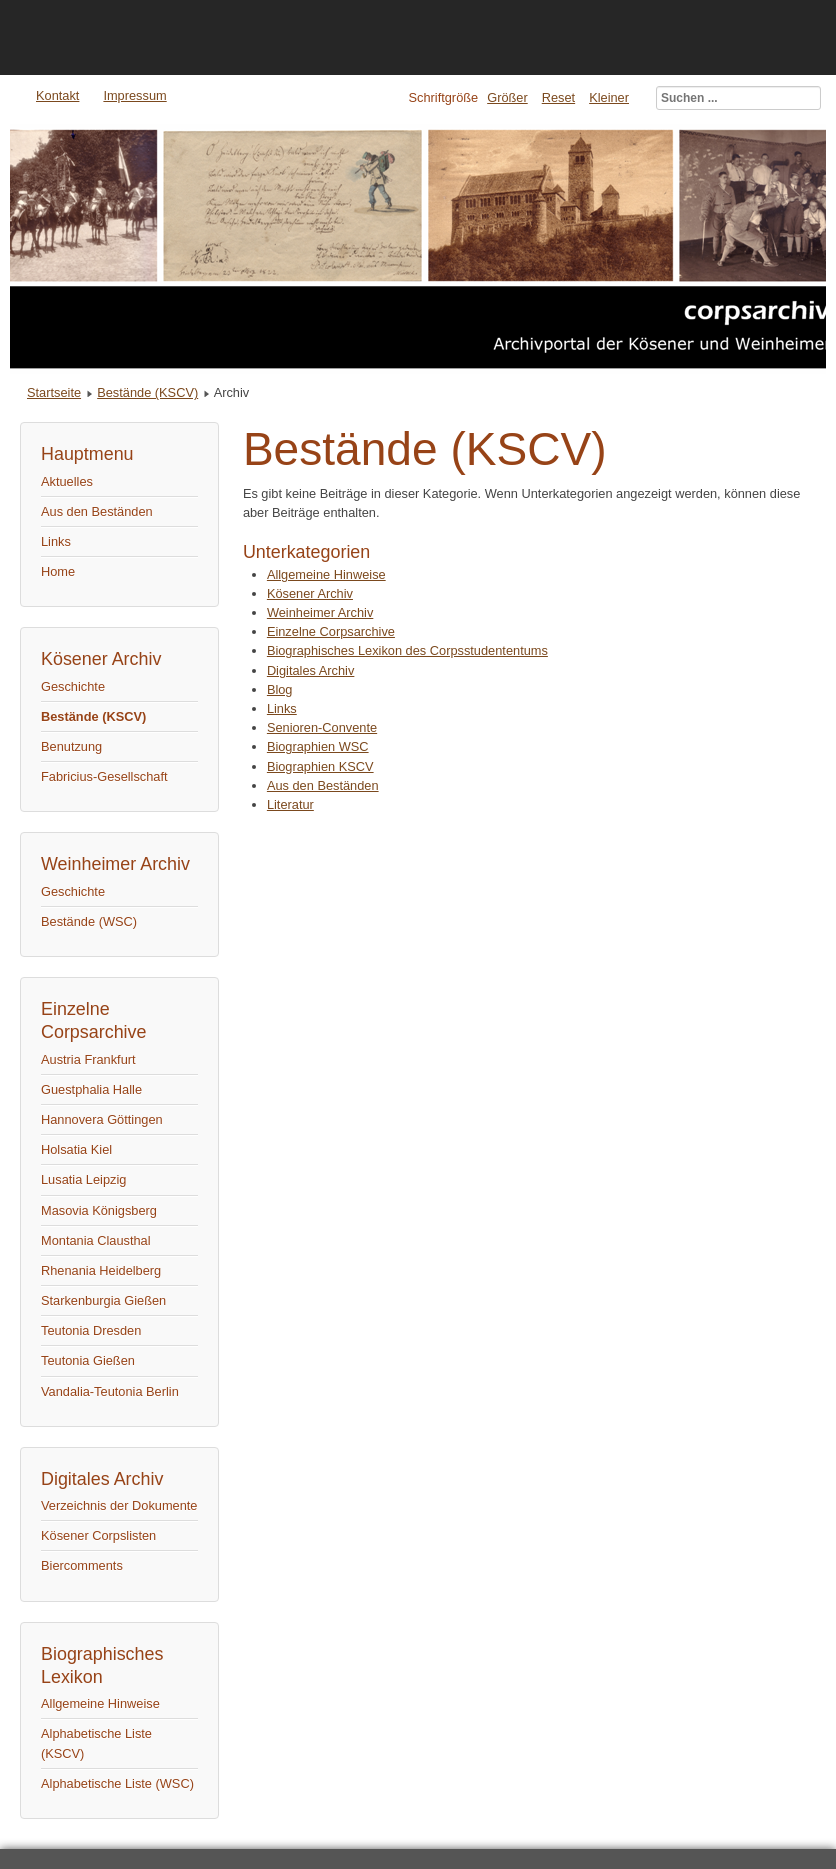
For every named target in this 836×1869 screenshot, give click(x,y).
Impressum (134, 95)
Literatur (290, 804)
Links (56, 541)
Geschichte (73, 686)
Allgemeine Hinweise (100, 1703)
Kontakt (57, 95)
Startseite (54, 392)
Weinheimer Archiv (320, 612)
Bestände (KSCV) (147, 392)
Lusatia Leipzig (83, 1179)
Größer (507, 97)
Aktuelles (67, 481)
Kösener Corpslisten (98, 1535)
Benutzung (71, 746)
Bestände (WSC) (89, 921)
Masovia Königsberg (99, 1210)
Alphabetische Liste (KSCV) (96, 1743)
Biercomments (82, 1565)
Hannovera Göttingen (102, 1119)
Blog (280, 689)
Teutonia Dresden (91, 1330)
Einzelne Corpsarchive (331, 631)
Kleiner (609, 97)
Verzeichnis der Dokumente (119, 1505)
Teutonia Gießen (88, 1360)
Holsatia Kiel (76, 1149)
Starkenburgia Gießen (103, 1300)
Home (58, 571)
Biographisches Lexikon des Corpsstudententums (407, 650)
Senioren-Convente (322, 727)
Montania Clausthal (96, 1240)
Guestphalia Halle (91, 1089)
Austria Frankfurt (88, 1059)
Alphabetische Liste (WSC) (117, 1783)
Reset (558, 97)
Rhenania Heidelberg (101, 1270)
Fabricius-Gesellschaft (104, 776)
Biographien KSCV (320, 766)
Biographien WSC (318, 746)
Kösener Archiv (310, 593)
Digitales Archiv (310, 670)
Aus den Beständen (97, 511)
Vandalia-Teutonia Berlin (110, 1391)
